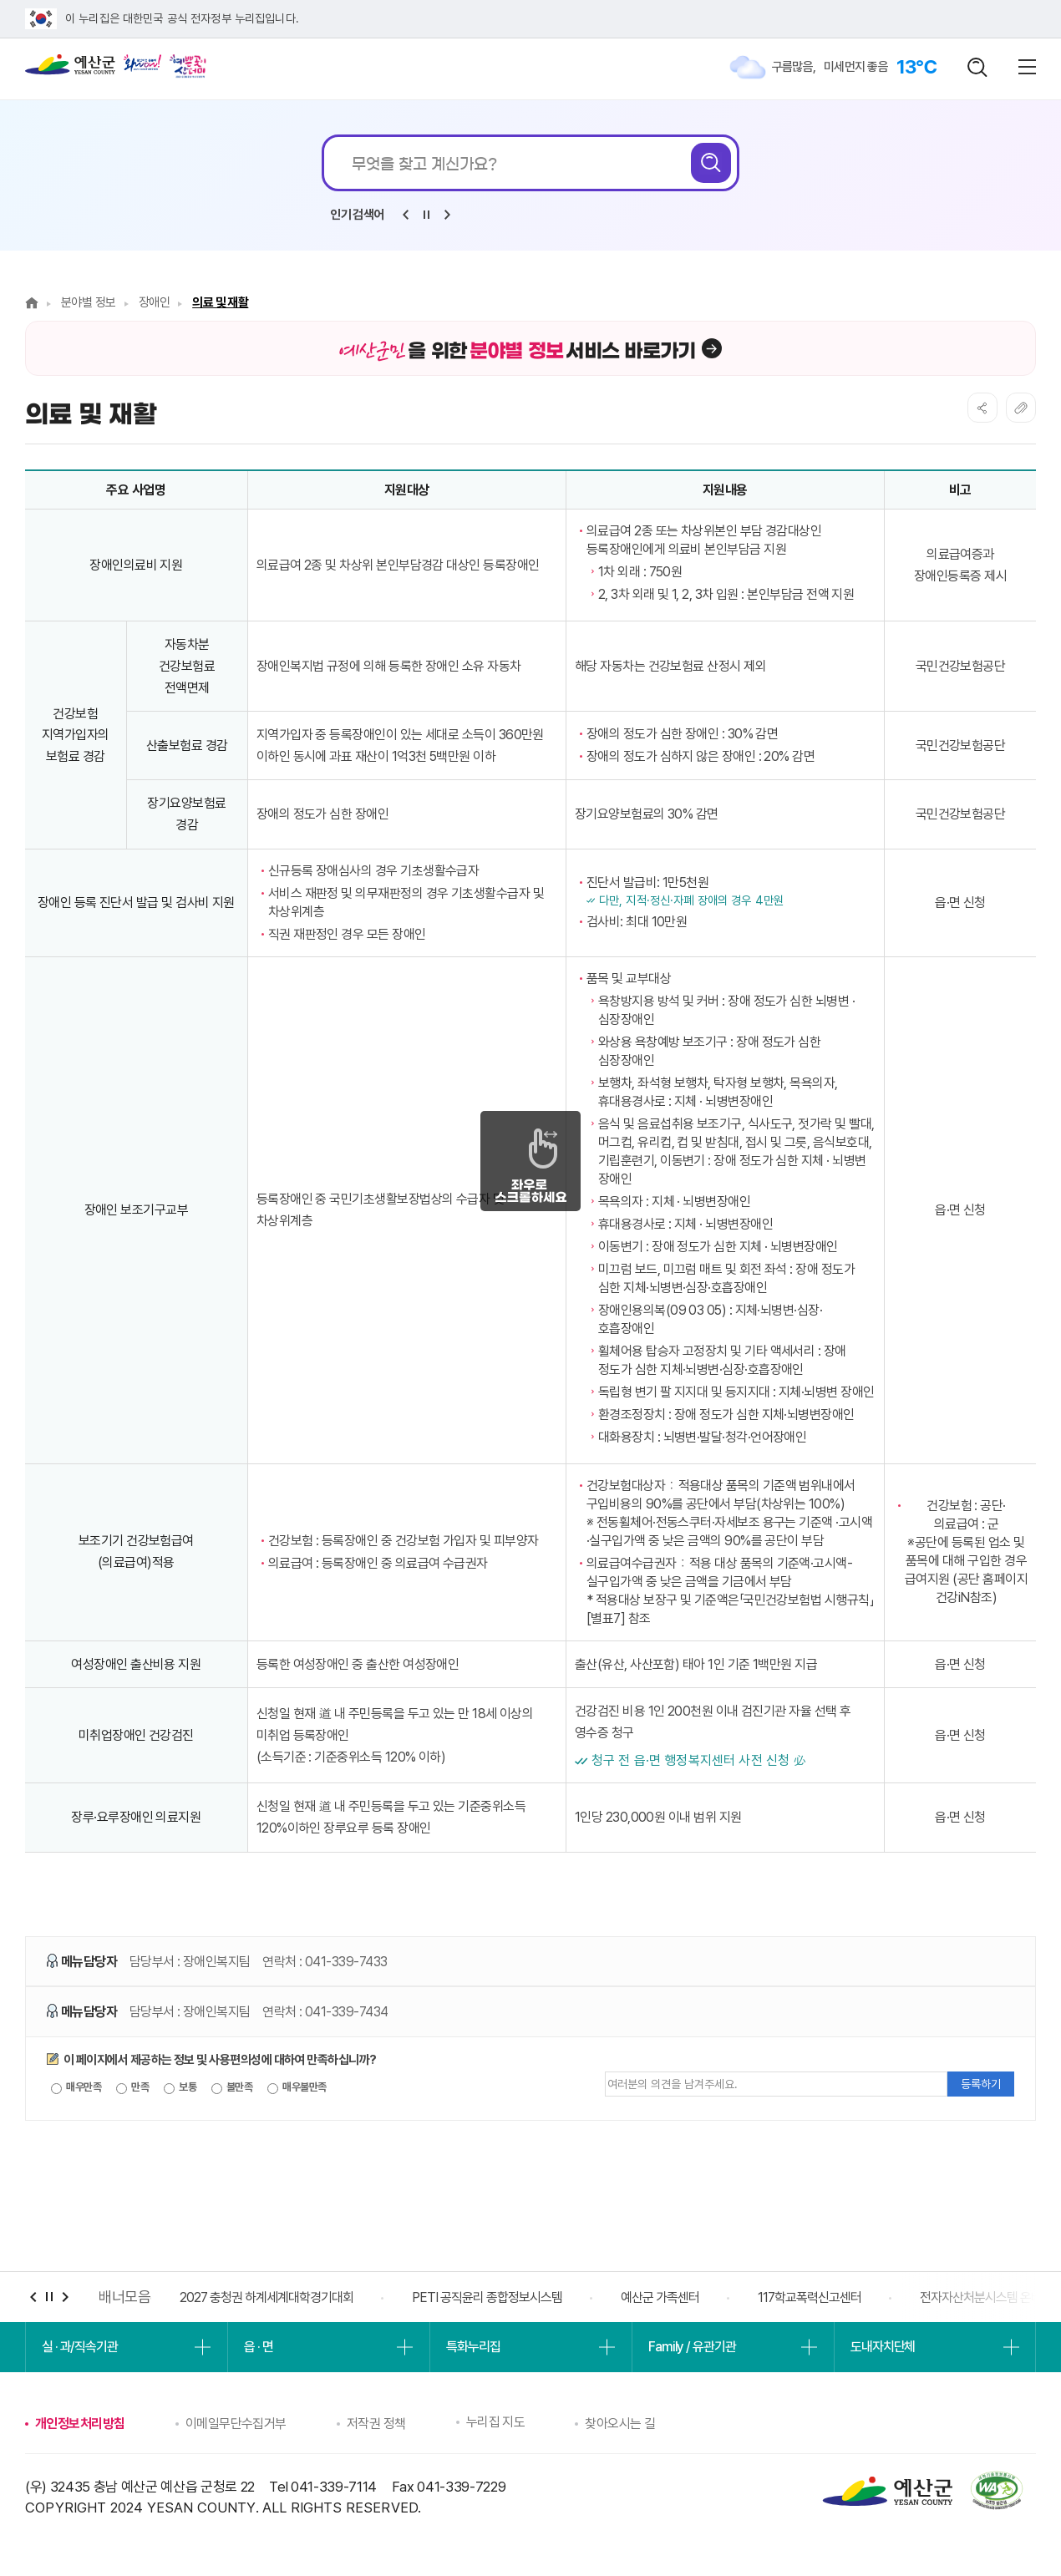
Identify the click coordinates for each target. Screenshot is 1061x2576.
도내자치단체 (882, 2347)
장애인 (154, 302)
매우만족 (76, 2087)
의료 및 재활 (220, 302)
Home (31, 303)
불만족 (232, 2087)
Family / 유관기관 (691, 2347)
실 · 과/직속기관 (80, 2347)
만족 (132, 2087)
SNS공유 (982, 408)
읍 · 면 (258, 2347)
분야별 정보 (88, 302)
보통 (180, 2087)
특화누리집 (473, 2347)
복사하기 (1021, 408)
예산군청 (70, 68)
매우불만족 (297, 2087)
